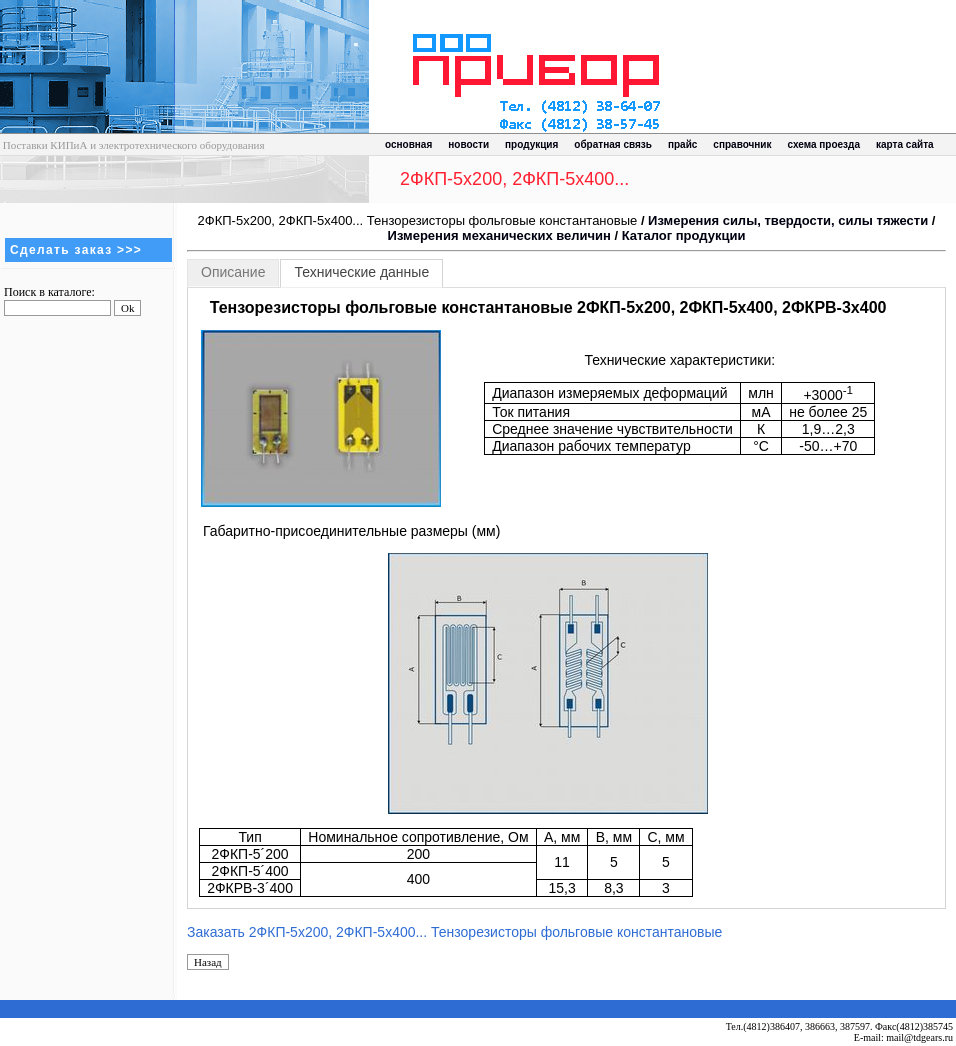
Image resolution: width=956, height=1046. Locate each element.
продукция (531, 144)
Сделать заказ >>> (76, 250)
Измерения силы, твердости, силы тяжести (788, 220)
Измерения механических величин (499, 235)
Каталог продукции (684, 235)
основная (408, 144)
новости (468, 144)
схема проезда (824, 144)
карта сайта (905, 144)
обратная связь (613, 144)
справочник (742, 144)
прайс (682, 144)
